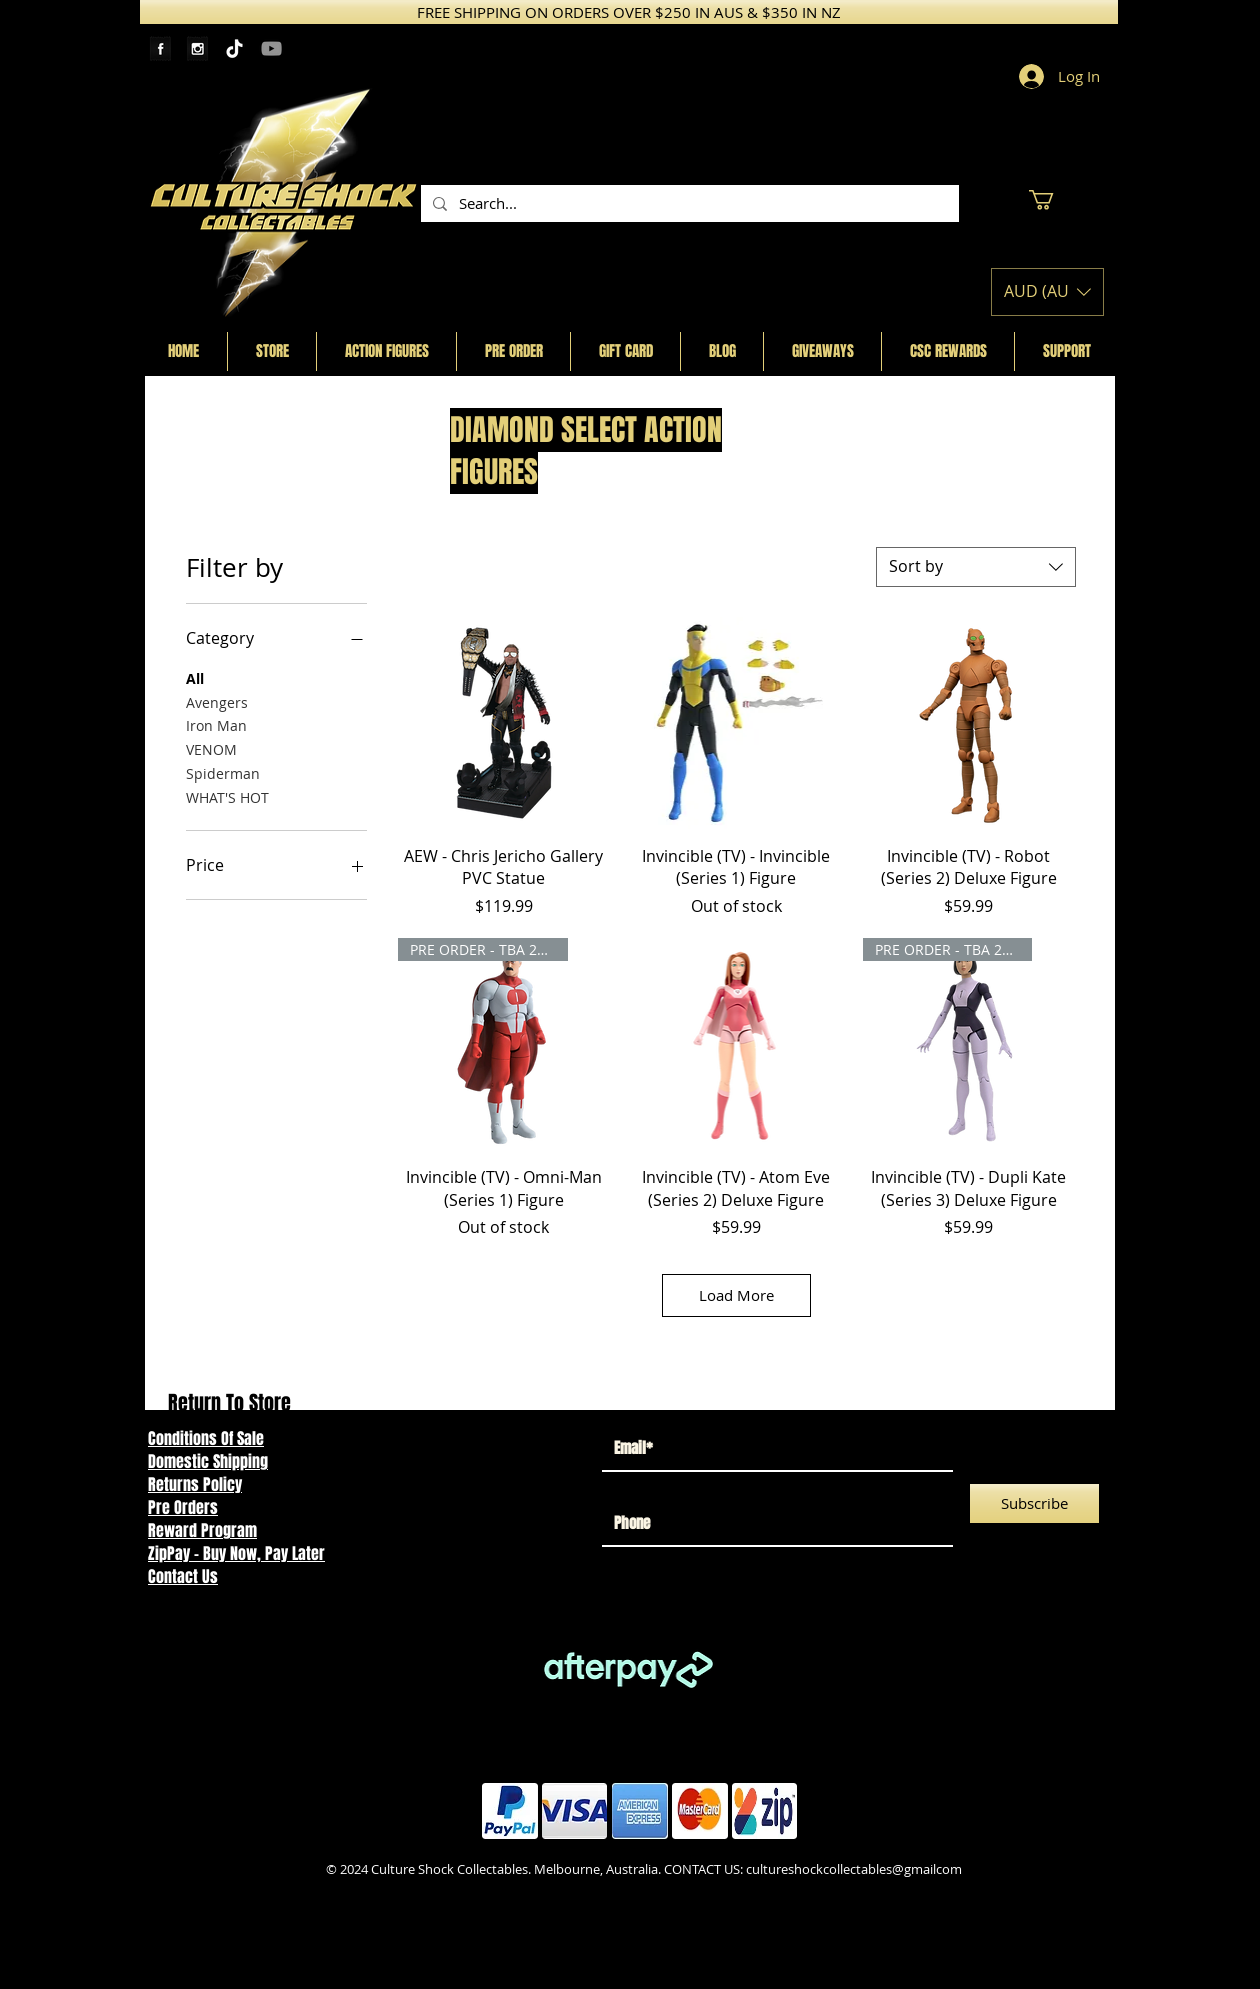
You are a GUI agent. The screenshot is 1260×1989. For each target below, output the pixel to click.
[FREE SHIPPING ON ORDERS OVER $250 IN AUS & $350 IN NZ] (629, 12)
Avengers (217, 701)
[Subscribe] (1034, 1503)
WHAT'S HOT (227, 796)
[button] (1053, 200)
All (195, 677)
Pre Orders (183, 1507)
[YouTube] (271, 48)
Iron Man (216, 724)
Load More (736, 1295)
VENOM (211, 748)
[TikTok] (234, 48)
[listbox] (1047, 292)
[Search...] (688, 203)
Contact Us (183, 1576)
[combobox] (976, 567)
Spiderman (223, 772)
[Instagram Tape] (197, 48)
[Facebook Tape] (160, 48)
